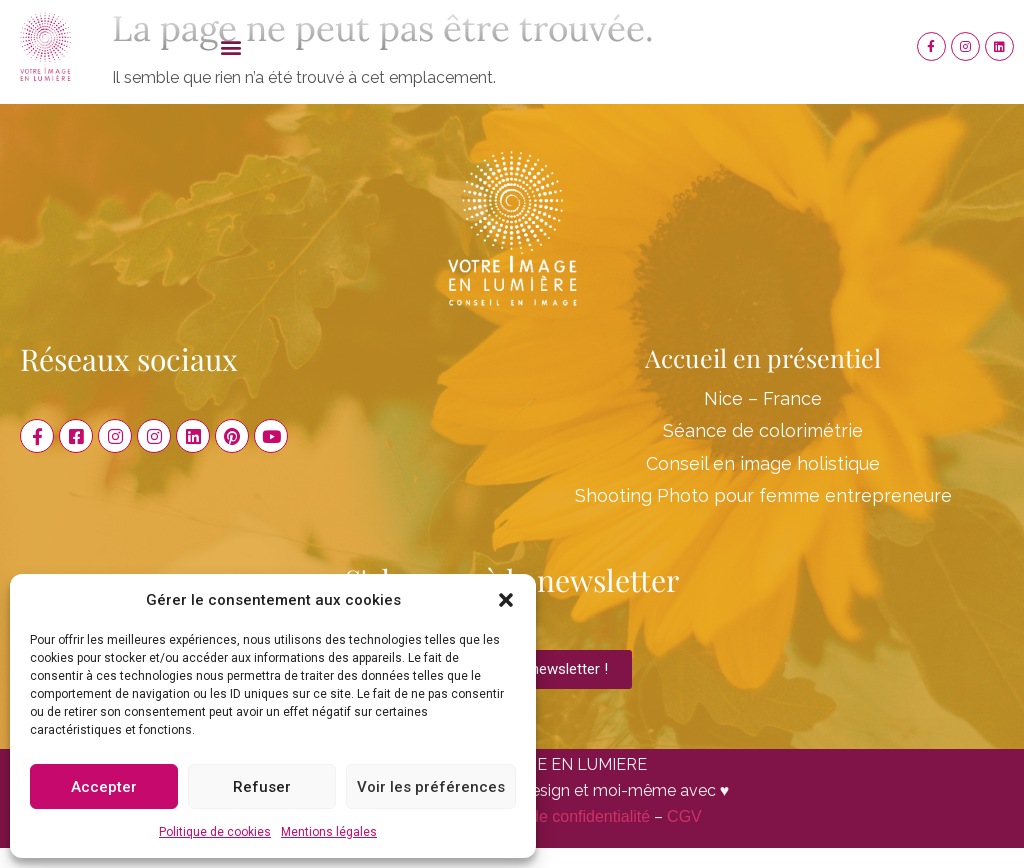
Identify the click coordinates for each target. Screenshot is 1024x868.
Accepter (104, 787)
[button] (506, 600)
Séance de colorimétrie (763, 430)
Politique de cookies (215, 832)
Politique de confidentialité (557, 816)
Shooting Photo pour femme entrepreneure (763, 495)
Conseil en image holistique (763, 463)
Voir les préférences (431, 787)
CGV (684, 816)
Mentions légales (329, 832)
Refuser (262, 787)
